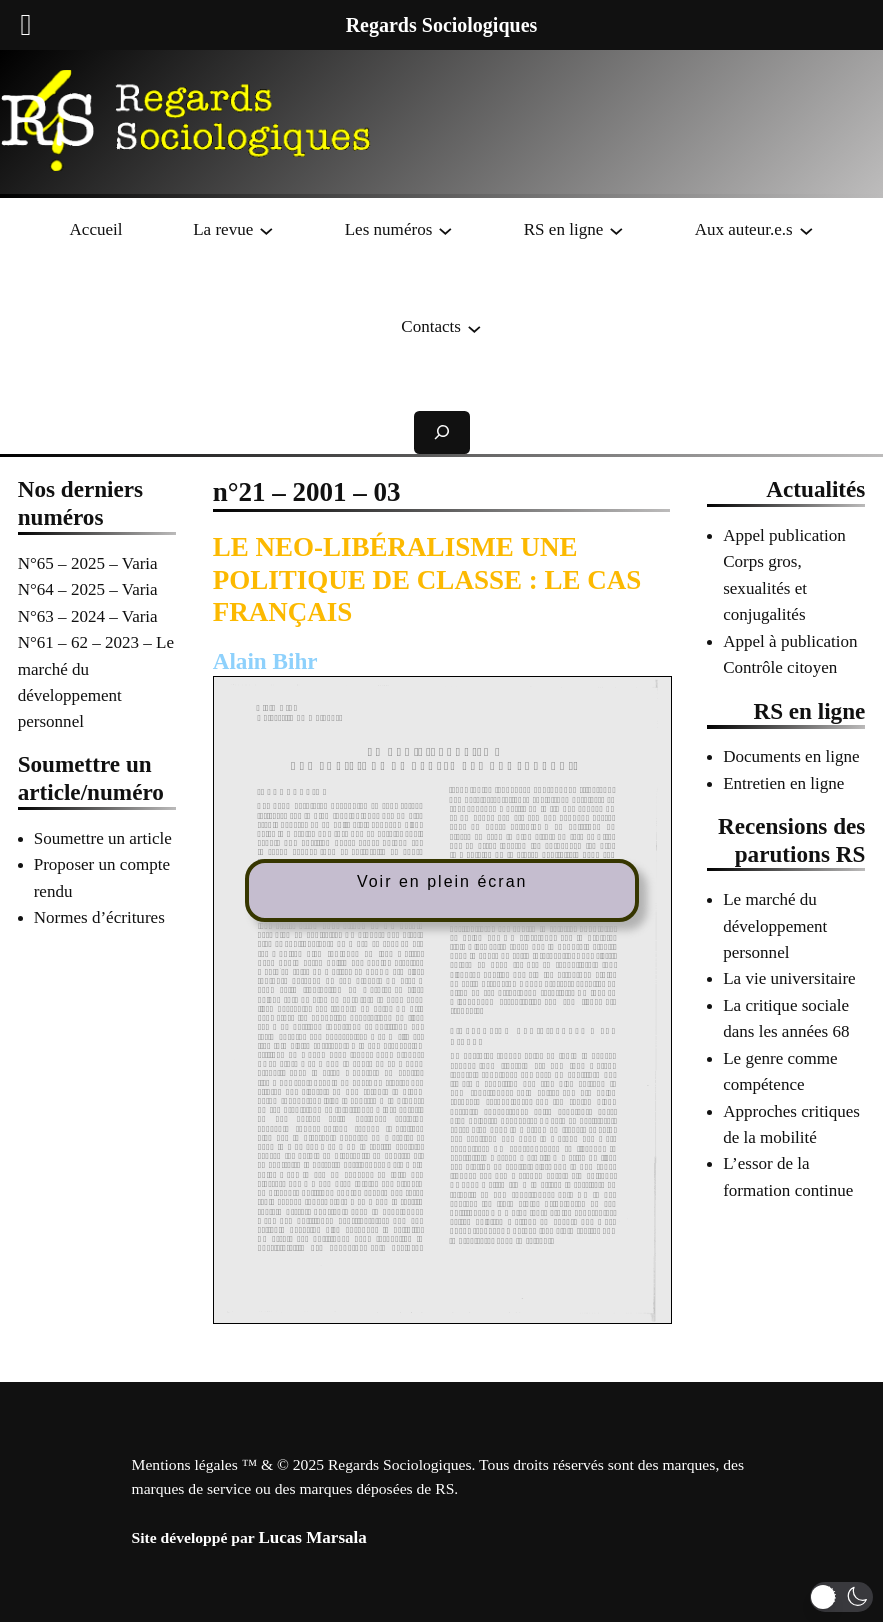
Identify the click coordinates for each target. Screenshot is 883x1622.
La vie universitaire (789, 978)
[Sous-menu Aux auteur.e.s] (806, 230)
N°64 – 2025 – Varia (88, 589)
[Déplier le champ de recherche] (442, 432)
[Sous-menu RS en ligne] (616, 230)
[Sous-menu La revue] (266, 230)
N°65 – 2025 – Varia (88, 563)
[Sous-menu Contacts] (474, 327)
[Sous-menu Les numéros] (445, 230)
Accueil (96, 229)
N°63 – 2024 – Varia (88, 616)
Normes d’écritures (99, 917)
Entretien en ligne (783, 783)
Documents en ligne (791, 756)
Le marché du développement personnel (775, 926)
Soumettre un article (103, 838)
